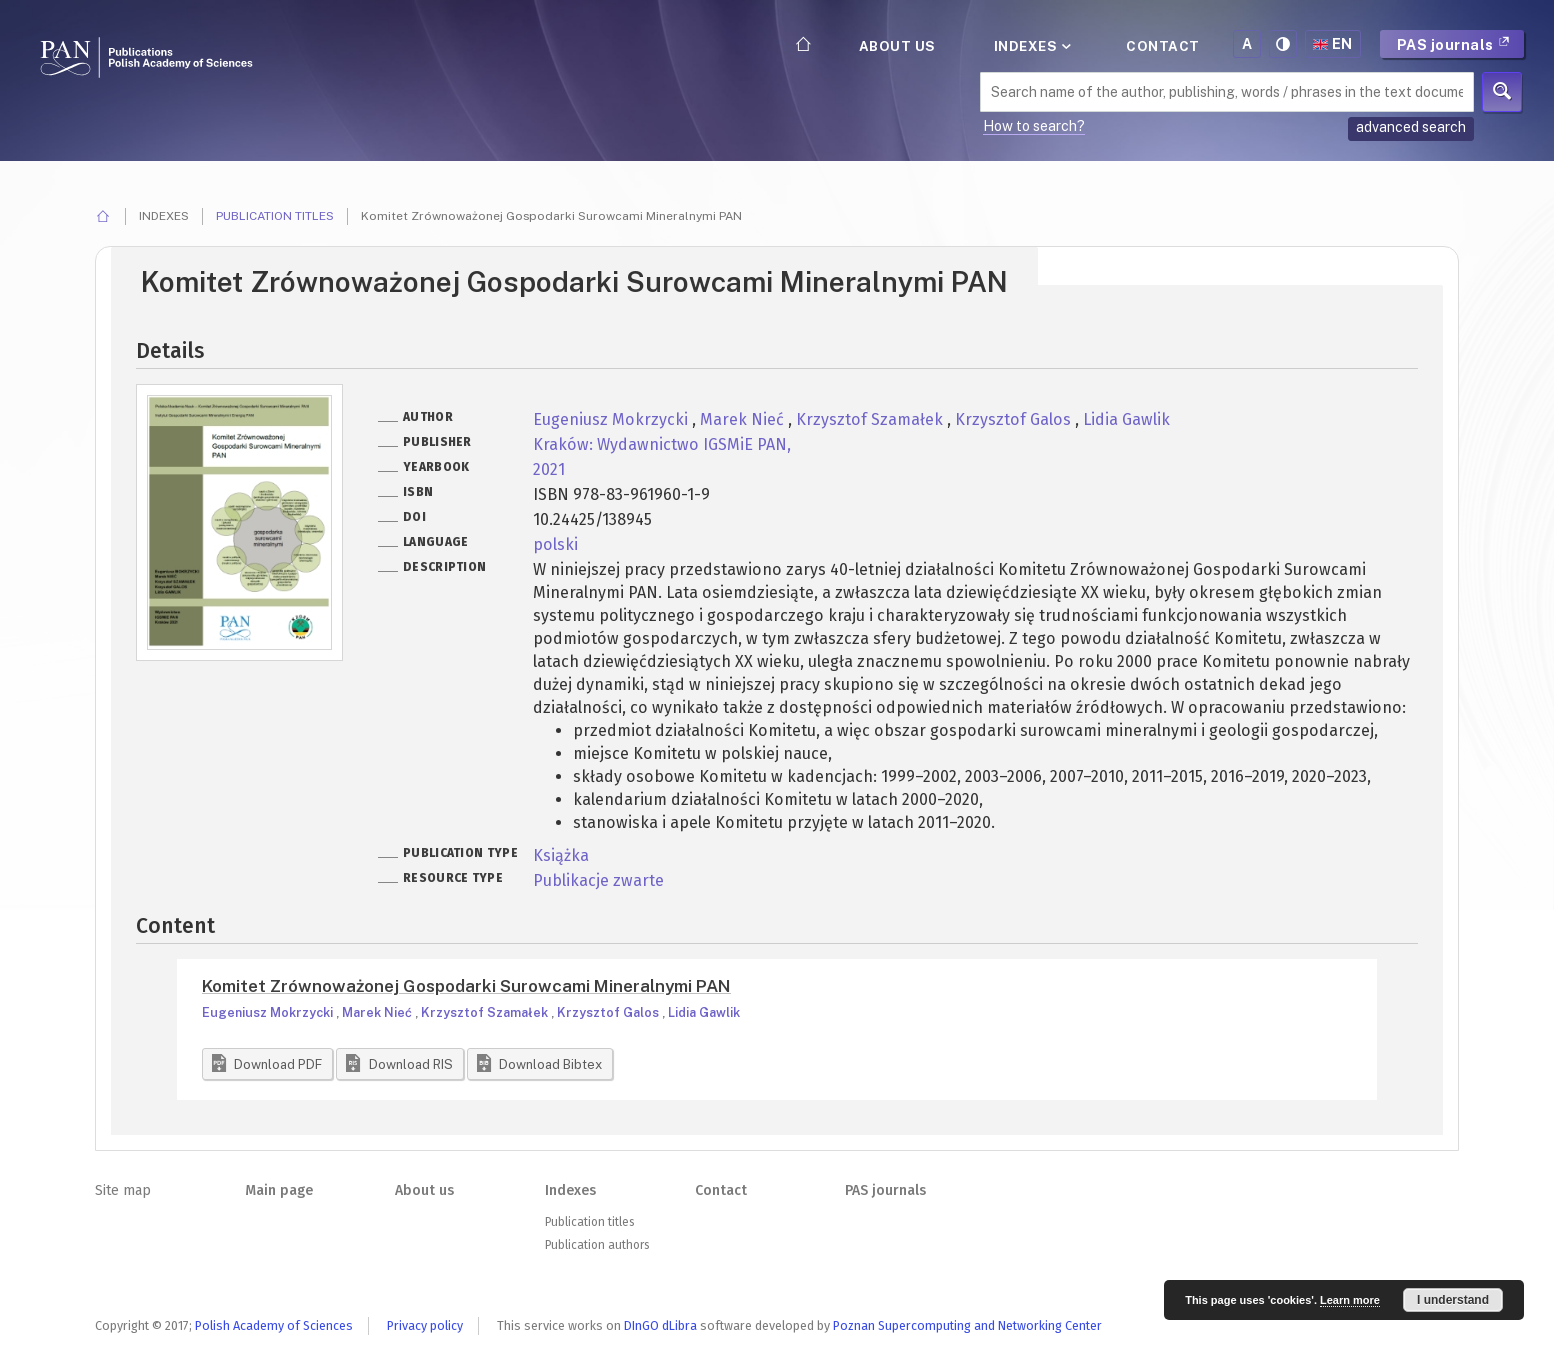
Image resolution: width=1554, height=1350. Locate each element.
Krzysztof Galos (1015, 419)
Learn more (1350, 1300)
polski (555, 544)
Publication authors (597, 1245)
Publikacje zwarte (598, 880)
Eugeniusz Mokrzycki (612, 419)
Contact (1163, 46)
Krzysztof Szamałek (871, 419)
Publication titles (275, 216)
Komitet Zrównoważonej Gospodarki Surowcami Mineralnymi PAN (466, 986)
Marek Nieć (744, 419)
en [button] (1333, 44)
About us (897, 46)
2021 (549, 469)
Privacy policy (425, 1325)
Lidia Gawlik (1126, 419)
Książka (561, 855)
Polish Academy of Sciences (274, 1325)
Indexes (1031, 46)
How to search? (1034, 126)
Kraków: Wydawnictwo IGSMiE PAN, (662, 444)
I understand (1453, 1300)
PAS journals (1454, 44)
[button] (267, 1064)
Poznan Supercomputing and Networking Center (967, 1325)
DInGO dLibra (660, 1325)
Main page (279, 1190)
